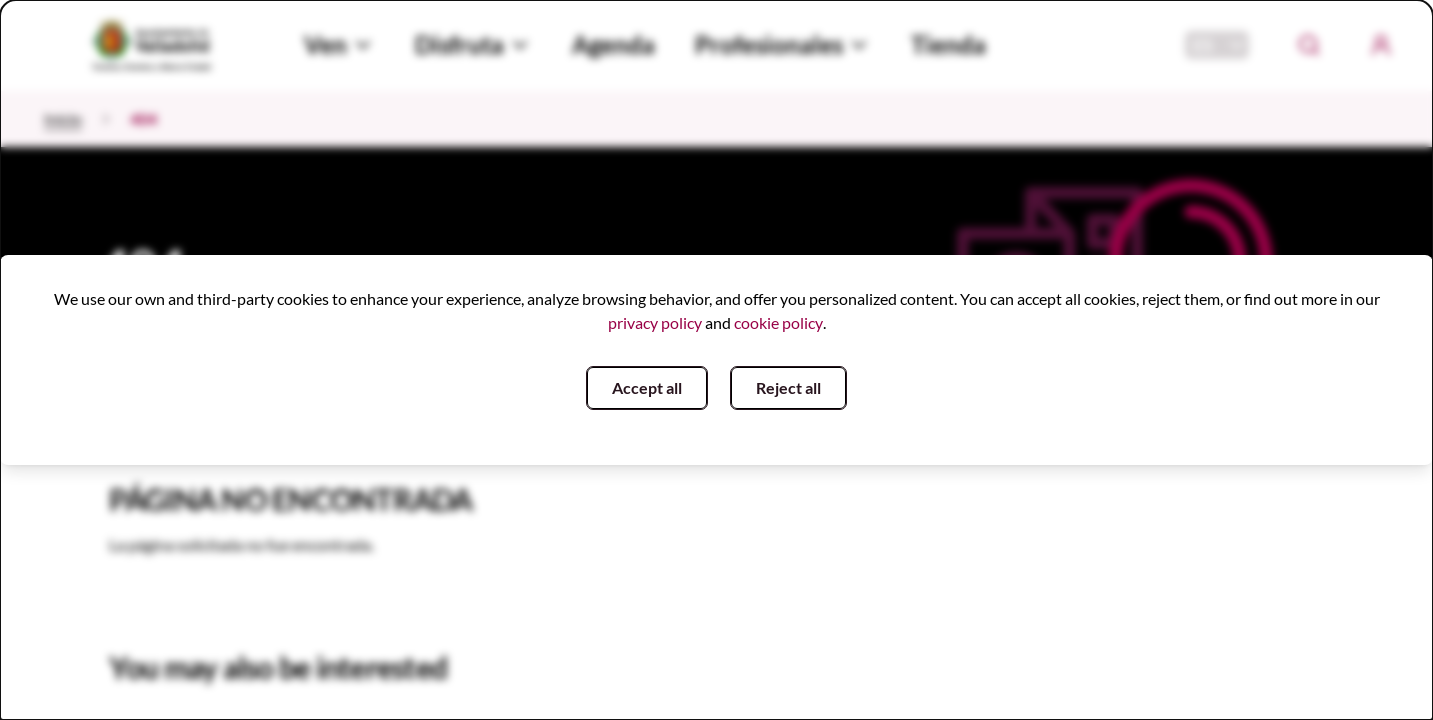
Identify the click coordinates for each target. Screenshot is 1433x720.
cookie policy (778, 322)
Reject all (788, 387)
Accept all (647, 387)
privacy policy (655, 322)
